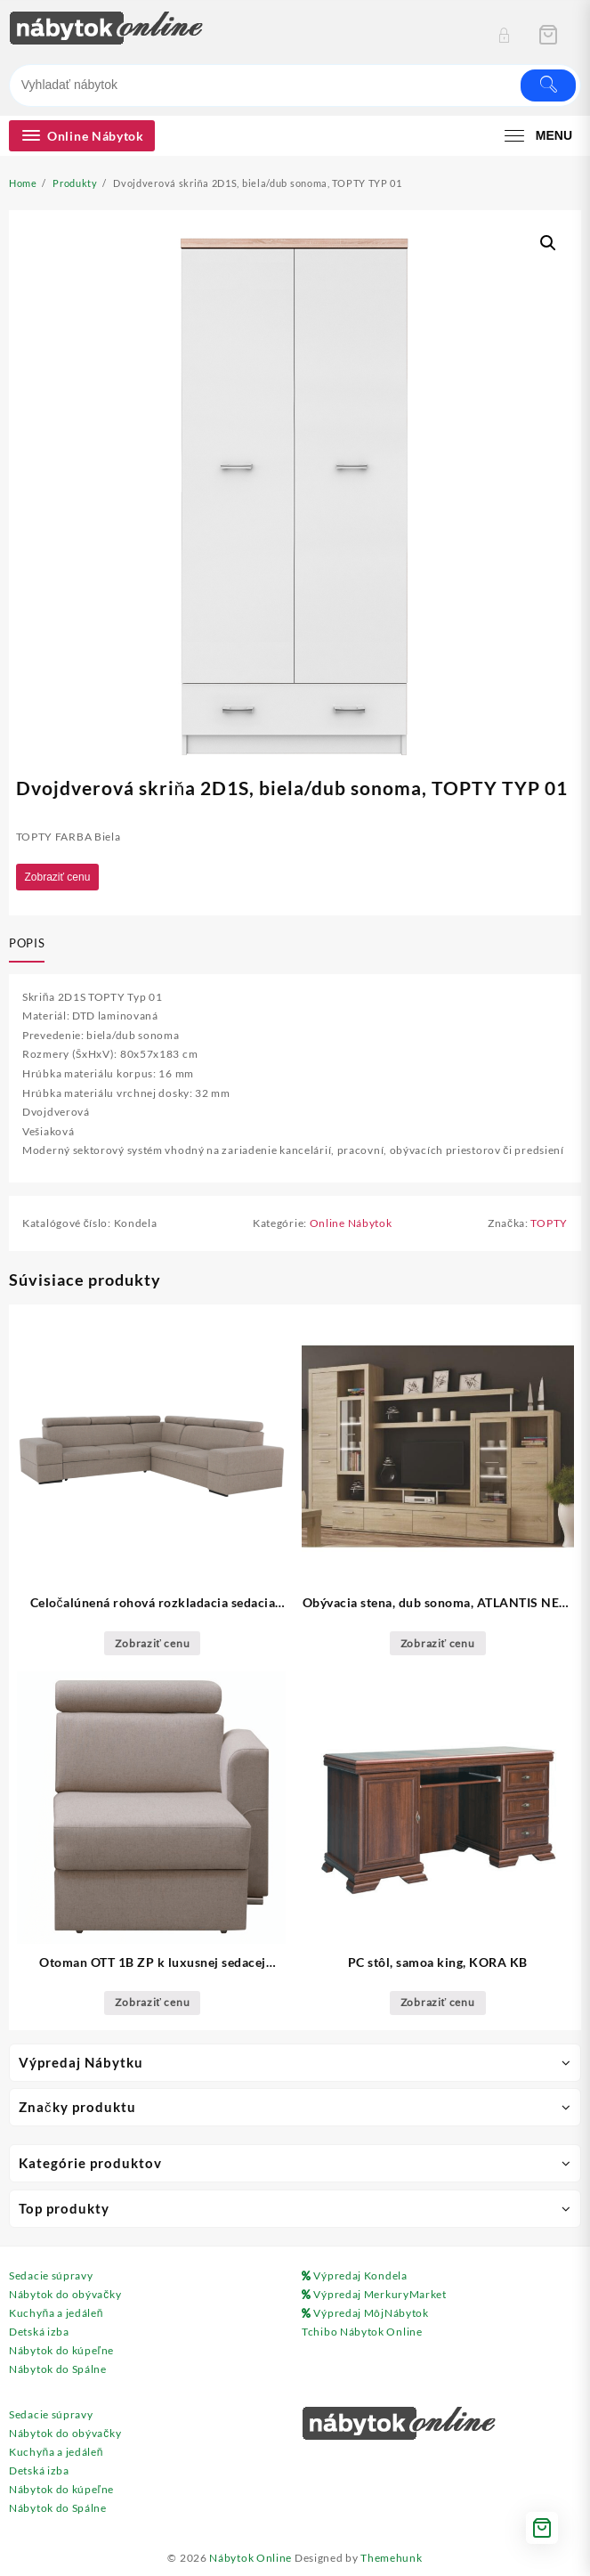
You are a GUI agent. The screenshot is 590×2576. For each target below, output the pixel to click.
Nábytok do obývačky (65, 2294)
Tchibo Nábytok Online (362, 2331)
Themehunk (391, 2557)
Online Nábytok (351, 1223)
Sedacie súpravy (51, 2275)
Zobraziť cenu (58, 877)
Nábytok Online (250, 2557)
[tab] (30, 945)
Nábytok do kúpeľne (61, 2350)
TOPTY (549, 1223)
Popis (26, 943)
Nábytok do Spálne (58, 2369)
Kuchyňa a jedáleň (56, 2313)
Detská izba (39, 2331)
